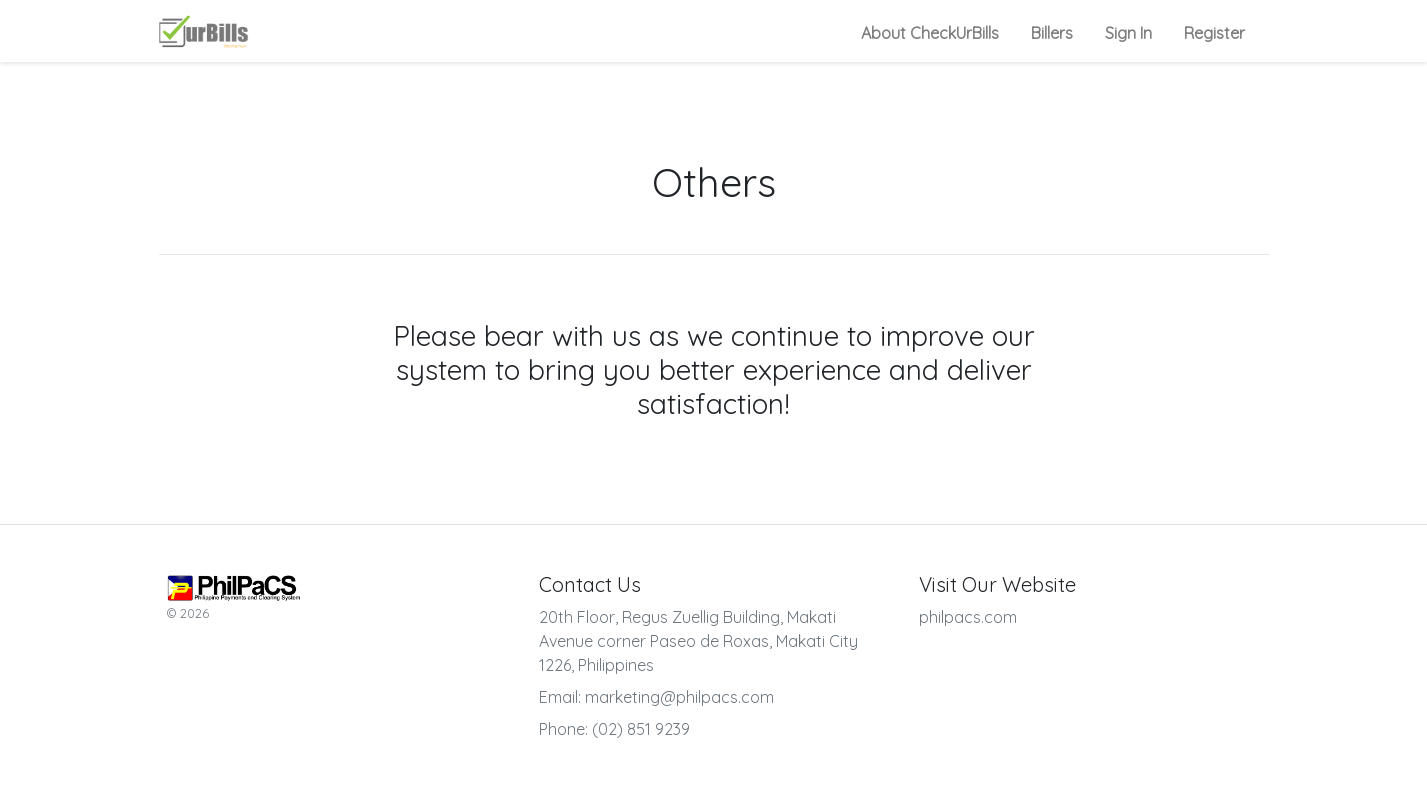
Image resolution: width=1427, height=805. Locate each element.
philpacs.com (968, 617)
